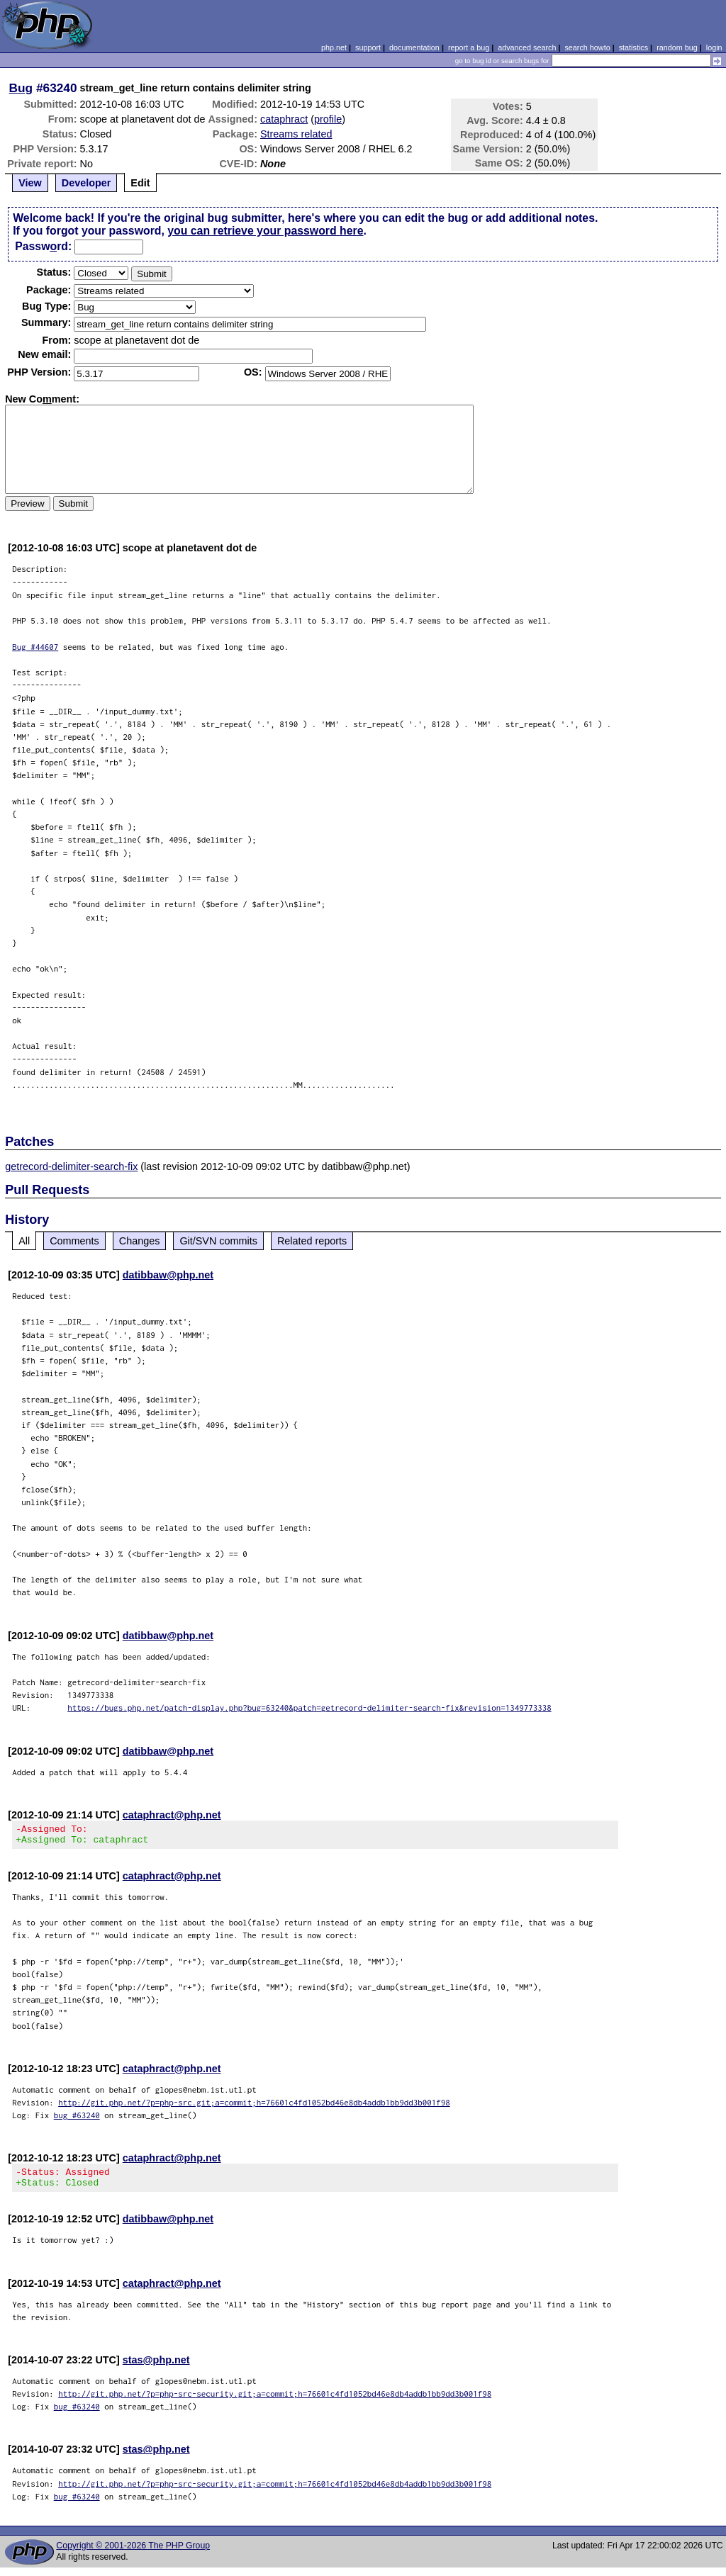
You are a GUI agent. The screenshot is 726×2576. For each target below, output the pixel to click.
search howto (587, 47)
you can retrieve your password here (265, 231)
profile (328, 119)
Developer (86, 183)
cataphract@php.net (172, 1815)
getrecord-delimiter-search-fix (71, 1166)
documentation (414, 47)
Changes (139, 1241)
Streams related (296, 134)
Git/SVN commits (218, 1241)
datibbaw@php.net (168, 1275)
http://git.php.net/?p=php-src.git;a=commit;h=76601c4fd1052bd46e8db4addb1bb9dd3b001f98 (254, 2106)
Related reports (312, 1241)
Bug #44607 (35, 646)
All (24, 1241)
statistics (633, 47)
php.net (334, 47)
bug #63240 (77, 2119)
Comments (74, 1241)
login (714, 47)
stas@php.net (156, 2368)
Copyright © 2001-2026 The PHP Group (133, 2554)
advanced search (527, 47)
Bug (21, 88)
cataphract (284, 119)
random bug (677, 47)
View (30, 183)
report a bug (468, 47)
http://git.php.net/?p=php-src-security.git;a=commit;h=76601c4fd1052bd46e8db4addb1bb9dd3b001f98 (274, 2402)
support (368, 47)
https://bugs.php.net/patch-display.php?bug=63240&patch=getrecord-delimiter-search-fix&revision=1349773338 (309, 1707)
